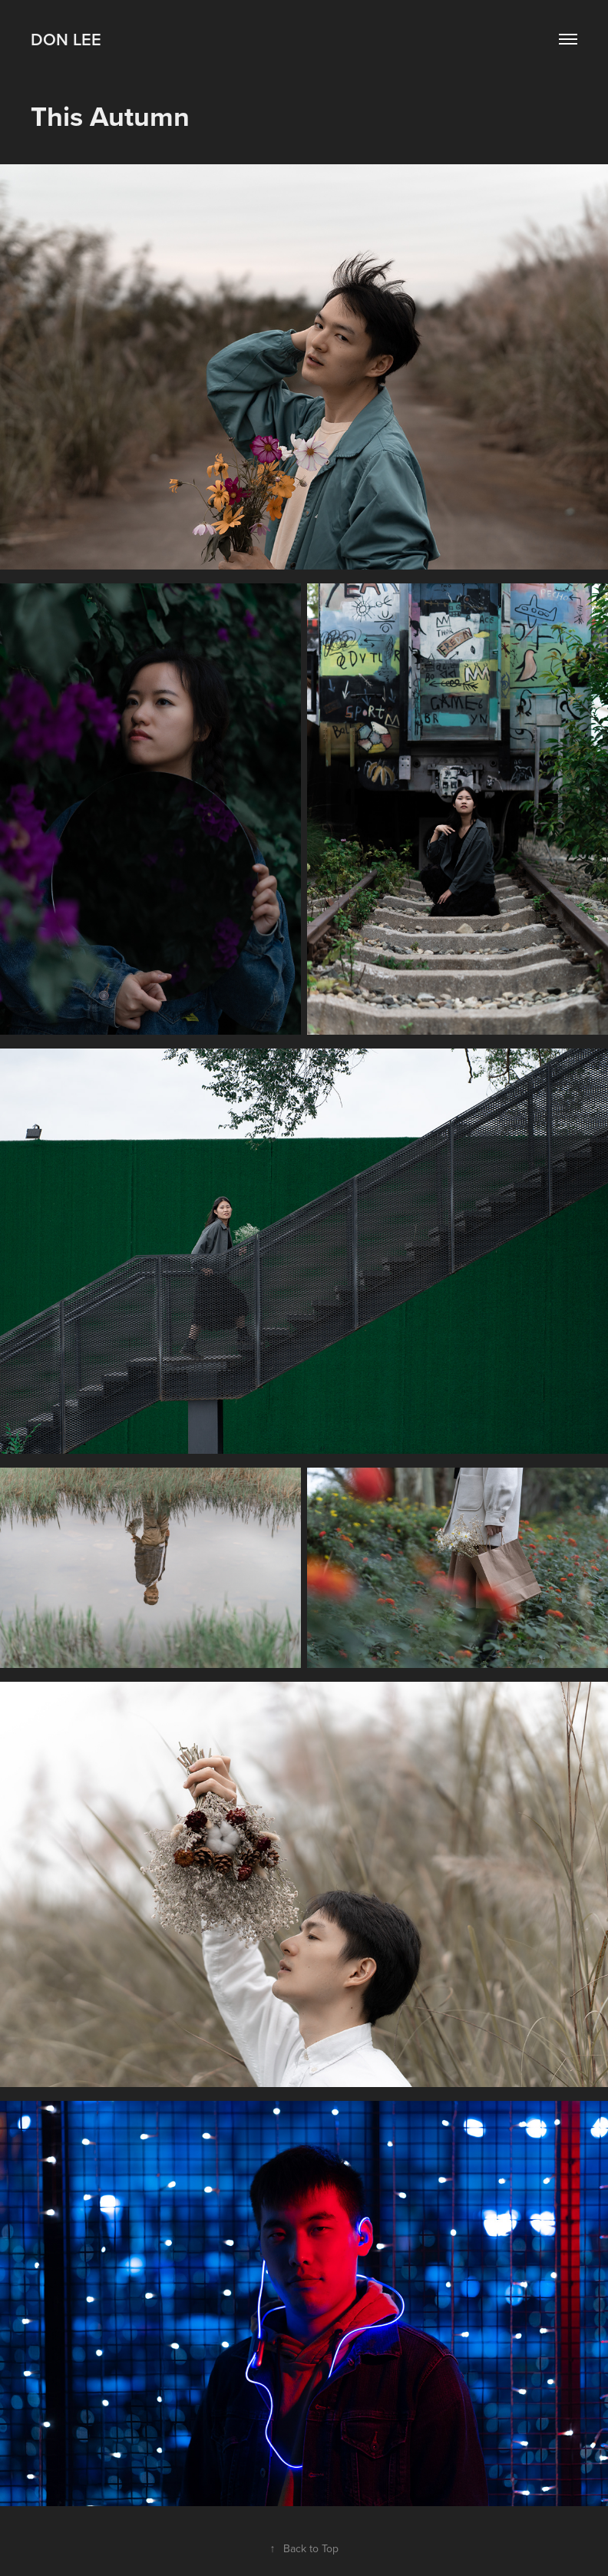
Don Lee (66, 39)
